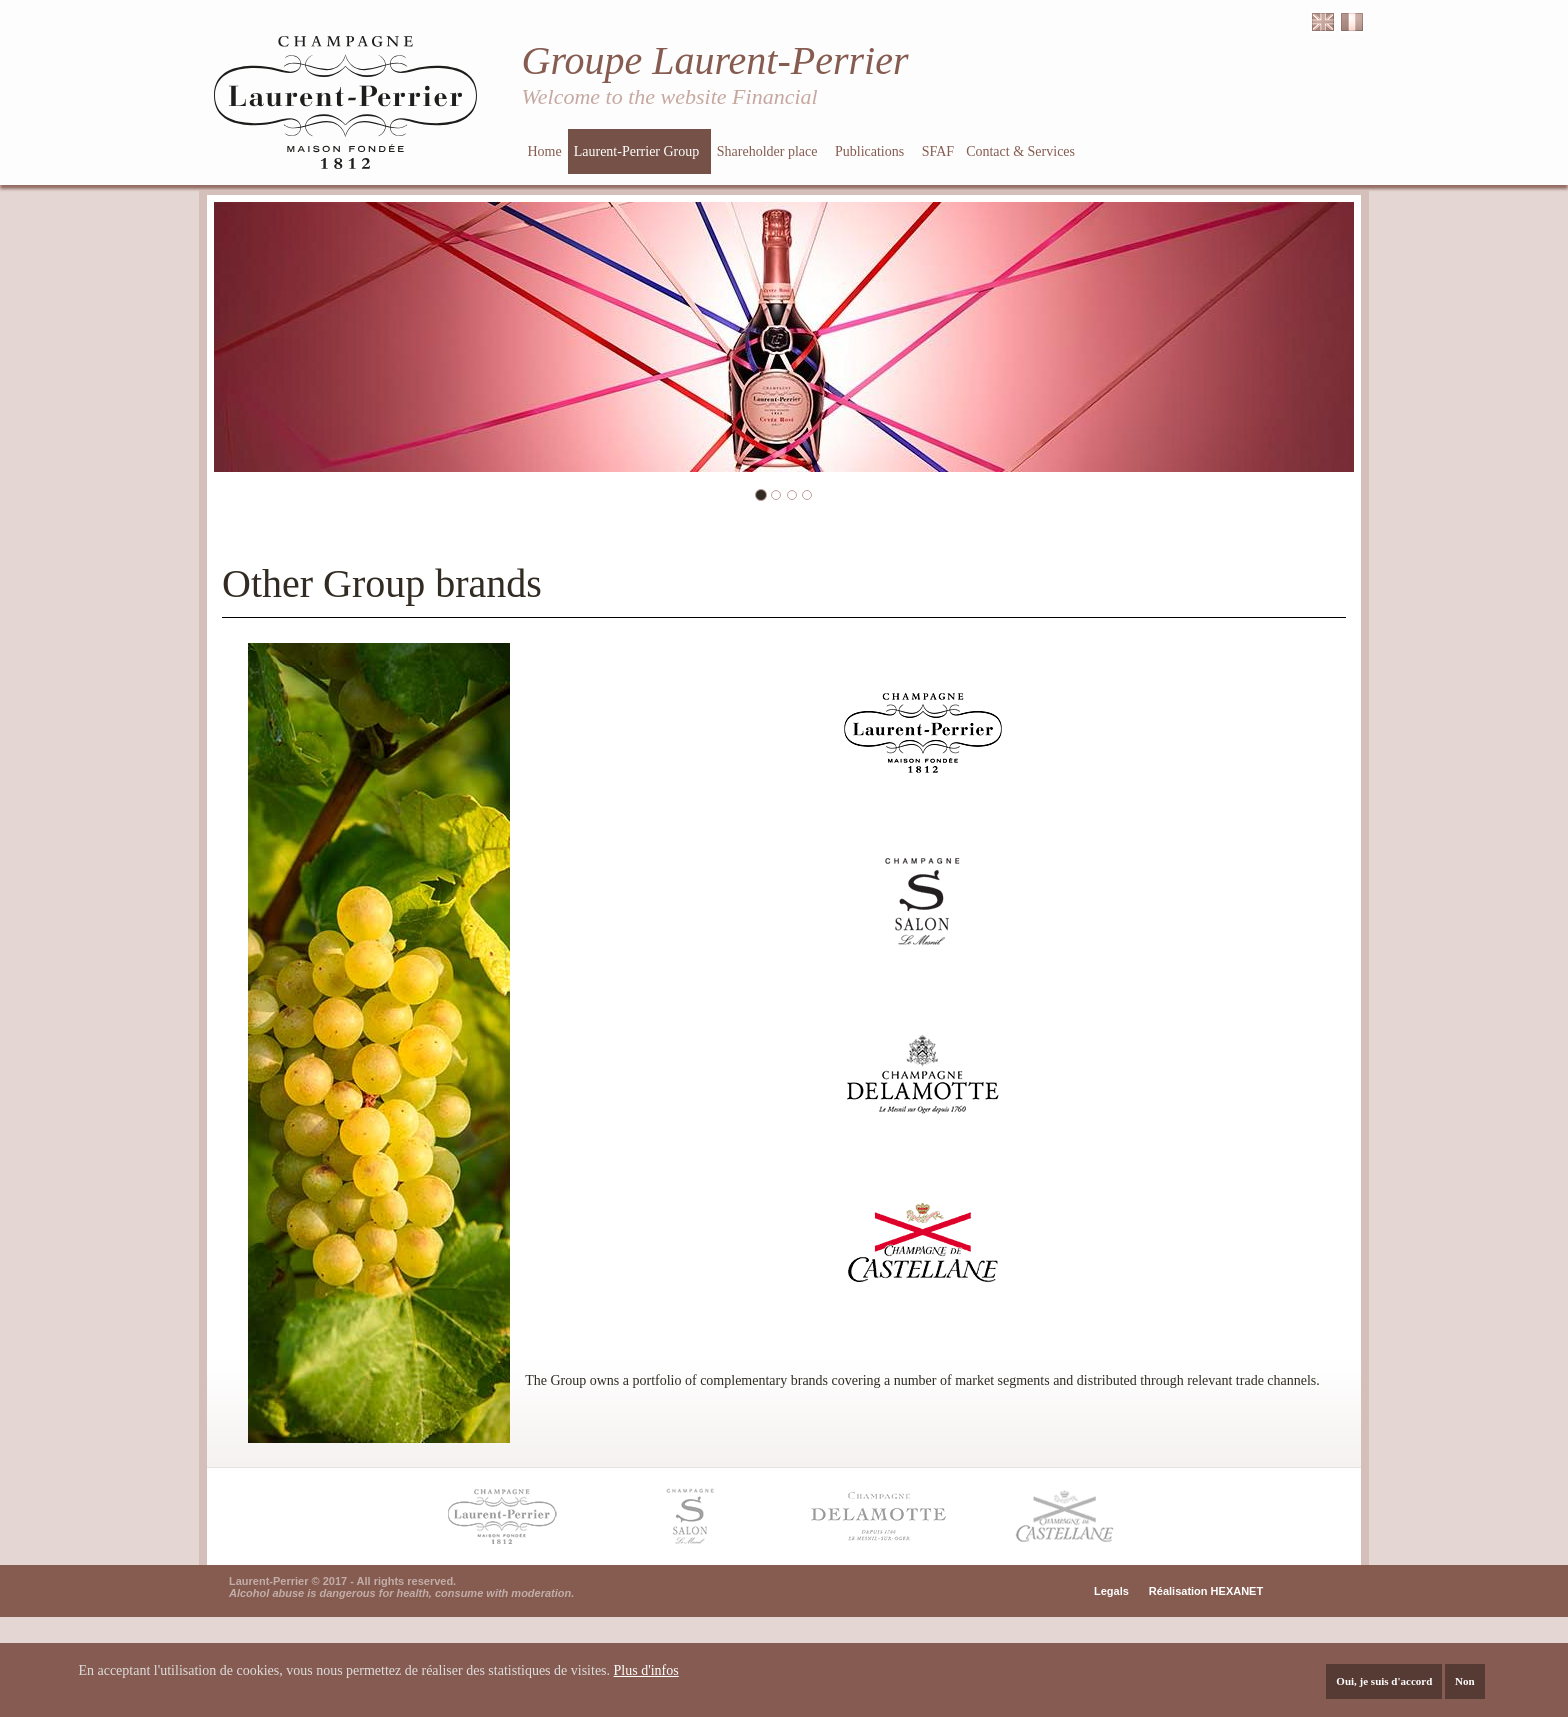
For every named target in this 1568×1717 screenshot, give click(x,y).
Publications (871, 151)
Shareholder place (769, 151)
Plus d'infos (646, 1671)
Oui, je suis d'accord (1384, 1682)
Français (1352, 22)
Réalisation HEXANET (1206, 1591)
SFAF (938, 151)
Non (1465, 1682)
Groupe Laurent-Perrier (715, 60)
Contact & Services (1022, 151)
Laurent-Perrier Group (638, 151)
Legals (1111, 1591)
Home (545, 151)
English (1323, 22)
